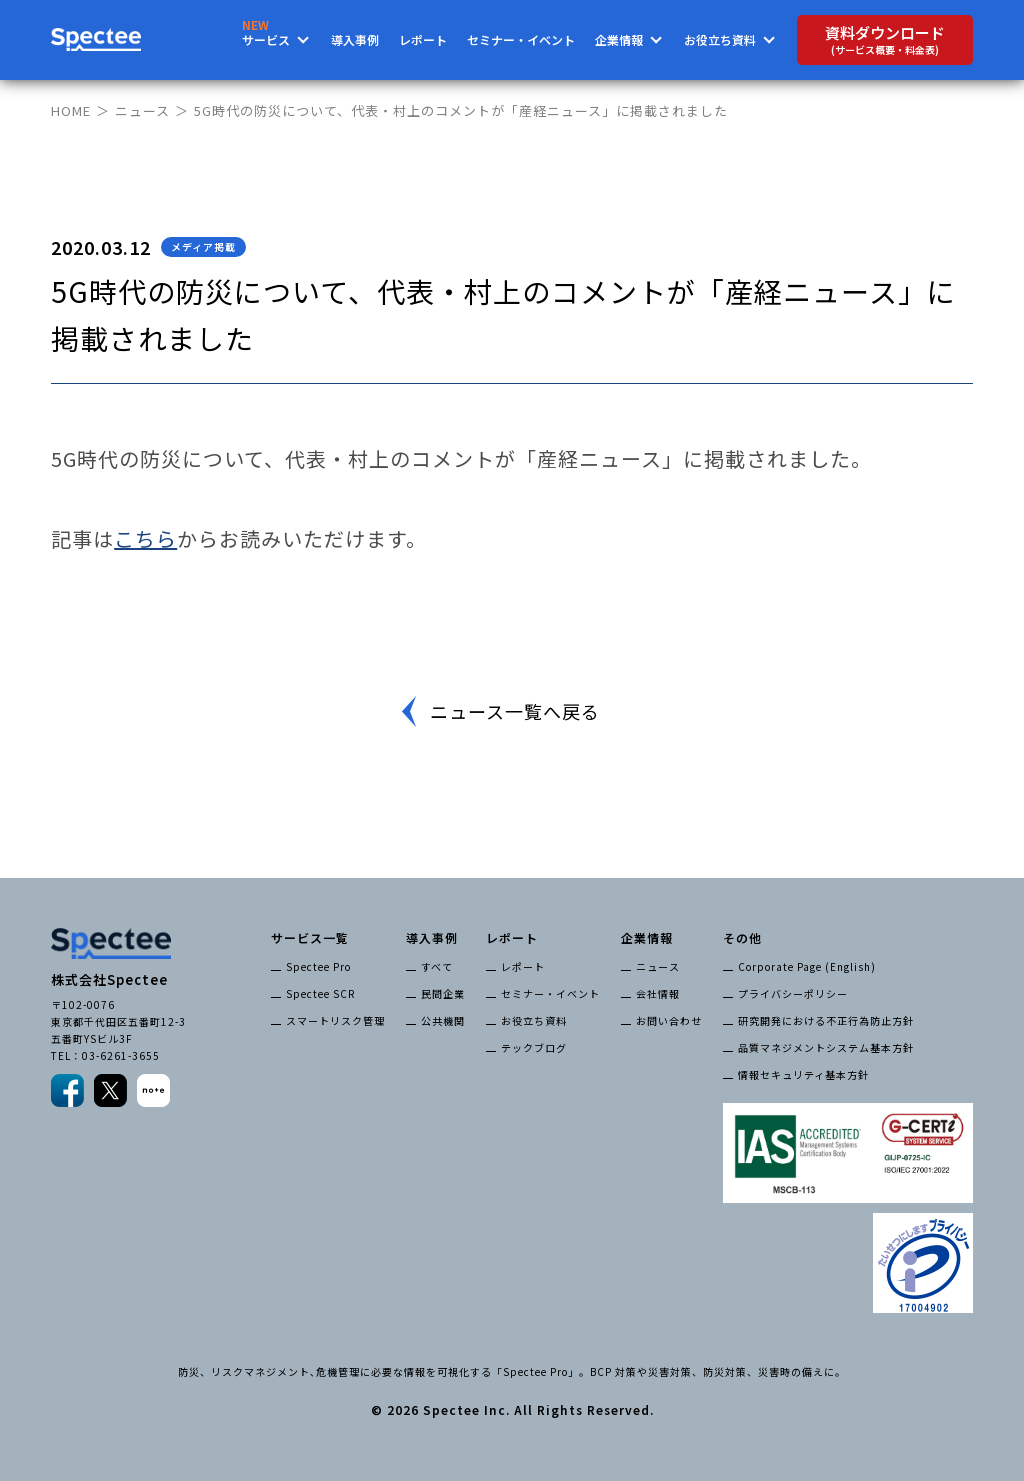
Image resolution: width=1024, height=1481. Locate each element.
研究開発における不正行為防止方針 (826, 1020)
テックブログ (534, 1047)
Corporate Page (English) (807, 966)
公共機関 (443, 1020)
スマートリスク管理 (335, 1020)
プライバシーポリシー (793, 993)
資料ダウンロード (885, 39)
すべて (437, 966)
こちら (145, 538)
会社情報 (658, 993)
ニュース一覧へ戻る (515, 711)
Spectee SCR (320, 993)
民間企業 (443, 993)
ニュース (142, 110)
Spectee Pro (318, 966)
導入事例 (355, 39)
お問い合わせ (669, 1020)
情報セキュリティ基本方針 (803, 1074)
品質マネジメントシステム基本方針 (826, 1047)
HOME (71, 110)
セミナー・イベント (521, 39)
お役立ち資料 (534, 1020)
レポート (423, 39)
